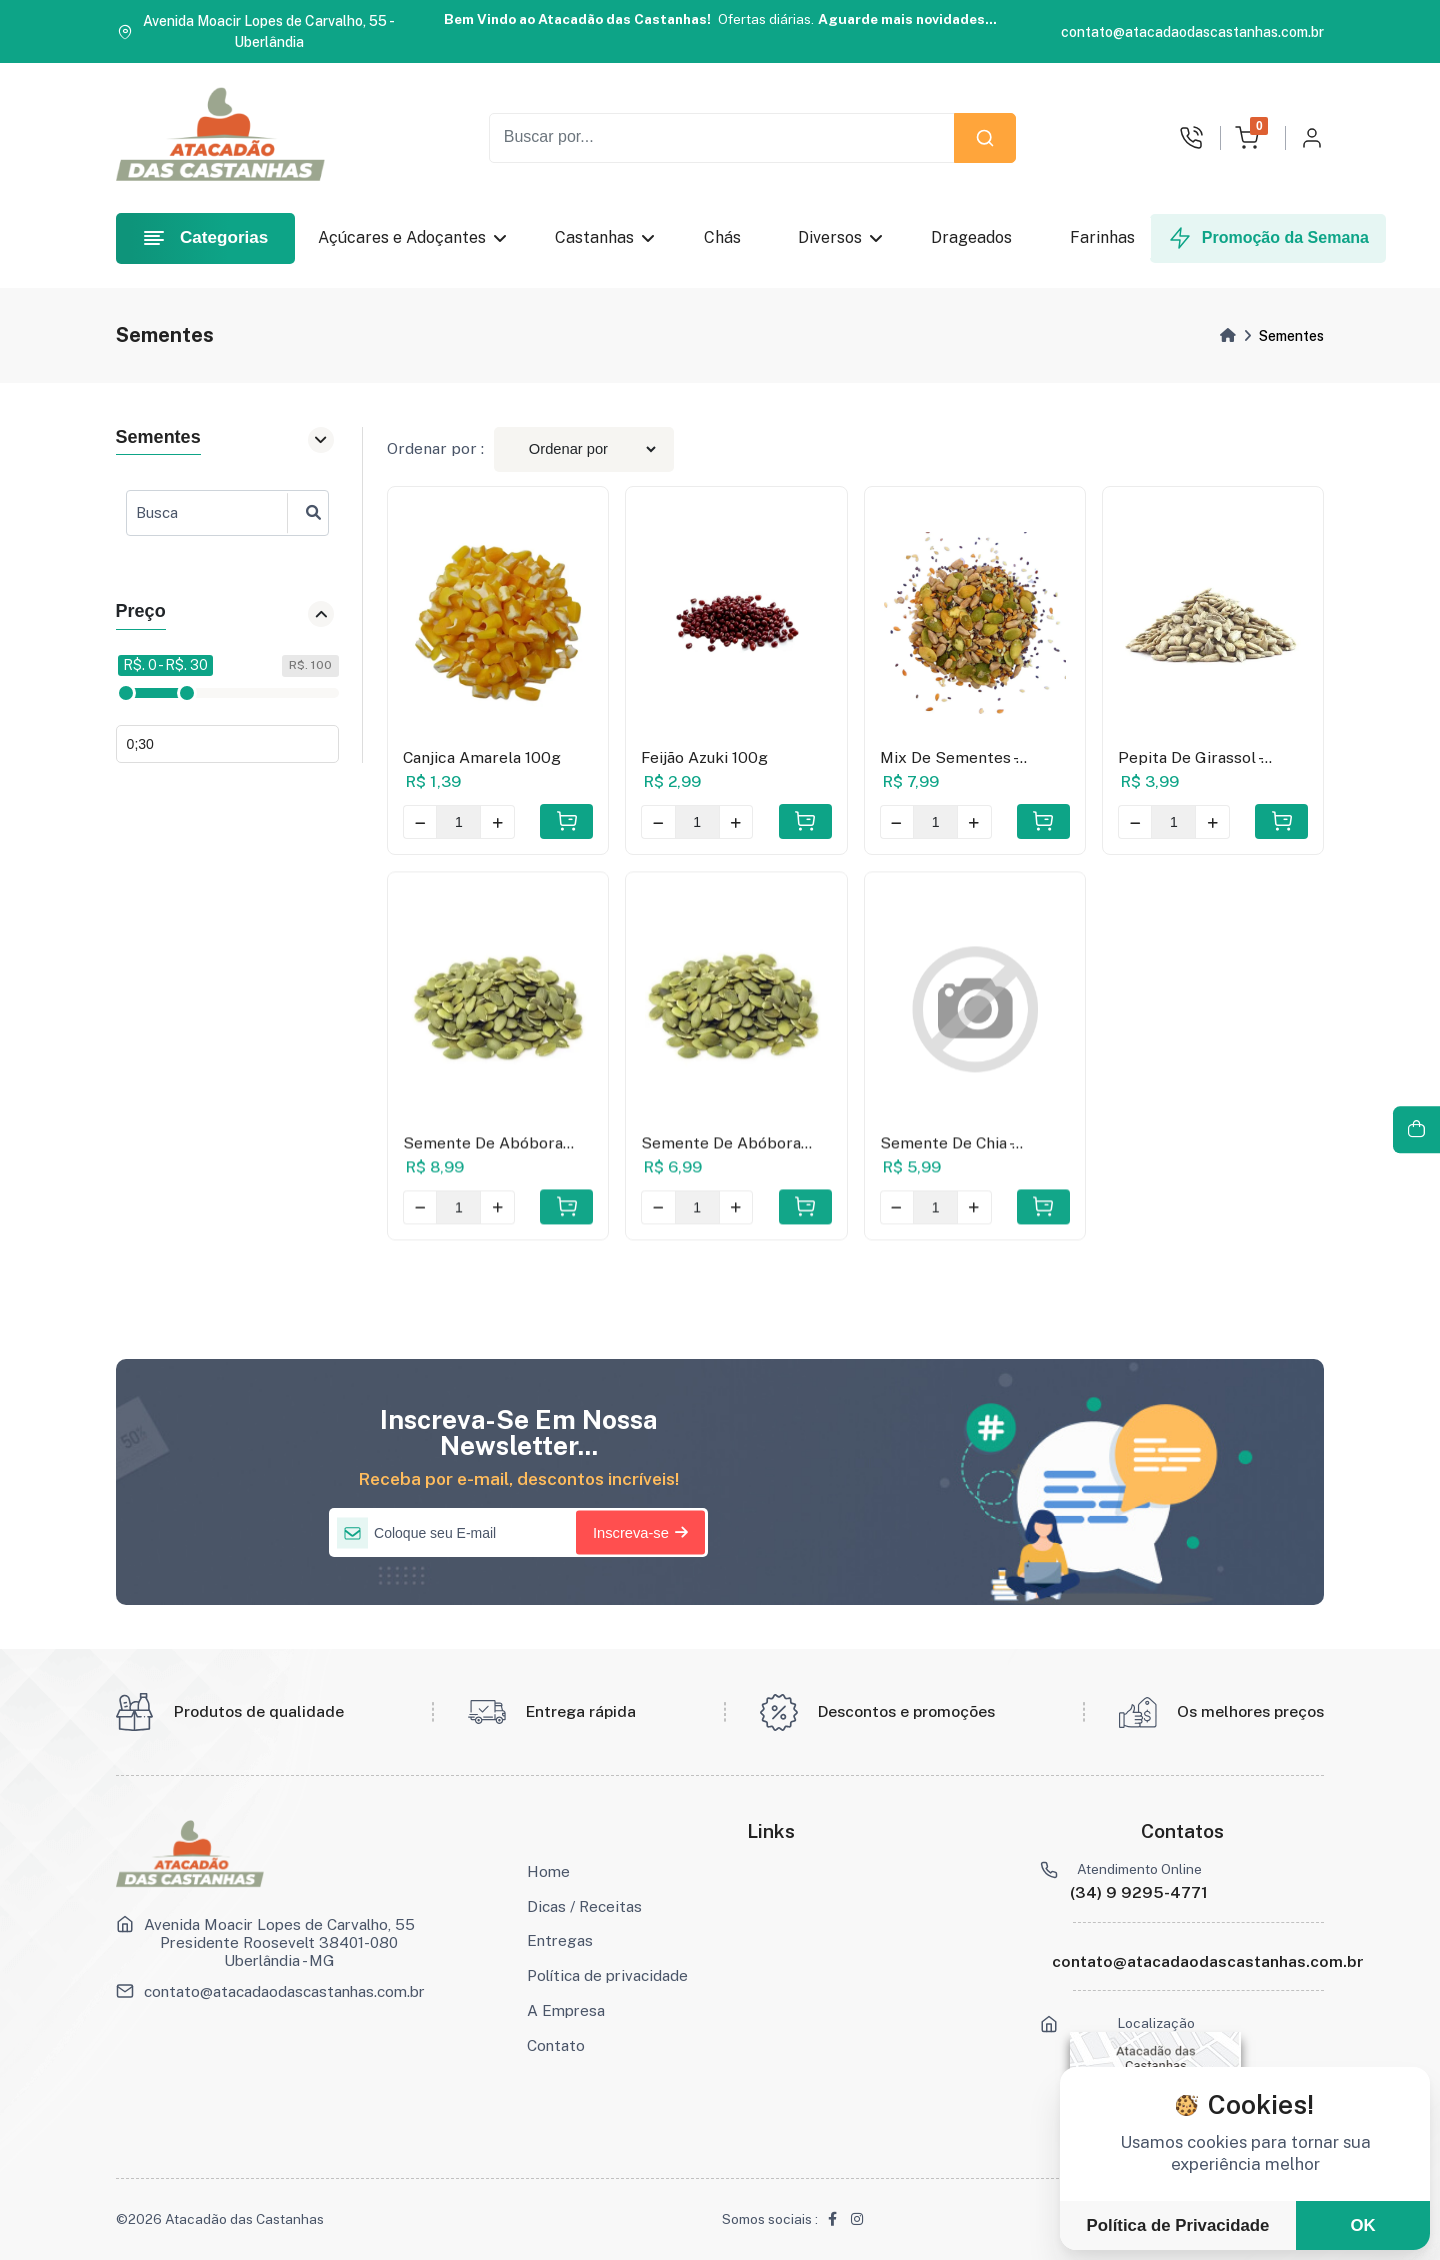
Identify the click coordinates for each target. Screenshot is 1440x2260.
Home (548, 1871)
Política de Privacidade (1178, 2225)
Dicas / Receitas (584, 1906)
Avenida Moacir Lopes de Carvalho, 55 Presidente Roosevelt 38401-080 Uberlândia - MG (279, 1942)
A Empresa (566, 2010)
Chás (726, 237)
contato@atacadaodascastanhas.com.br (284, 1991)
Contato (556, 2045)
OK (1362, 2225)
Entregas (560, 1940)
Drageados (975, 237)
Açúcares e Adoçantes (412, 237)
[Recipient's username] (722, 138)
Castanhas (604, 237)
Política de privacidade (607, 1975)
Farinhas (1105, 237)
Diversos (840, 237)
